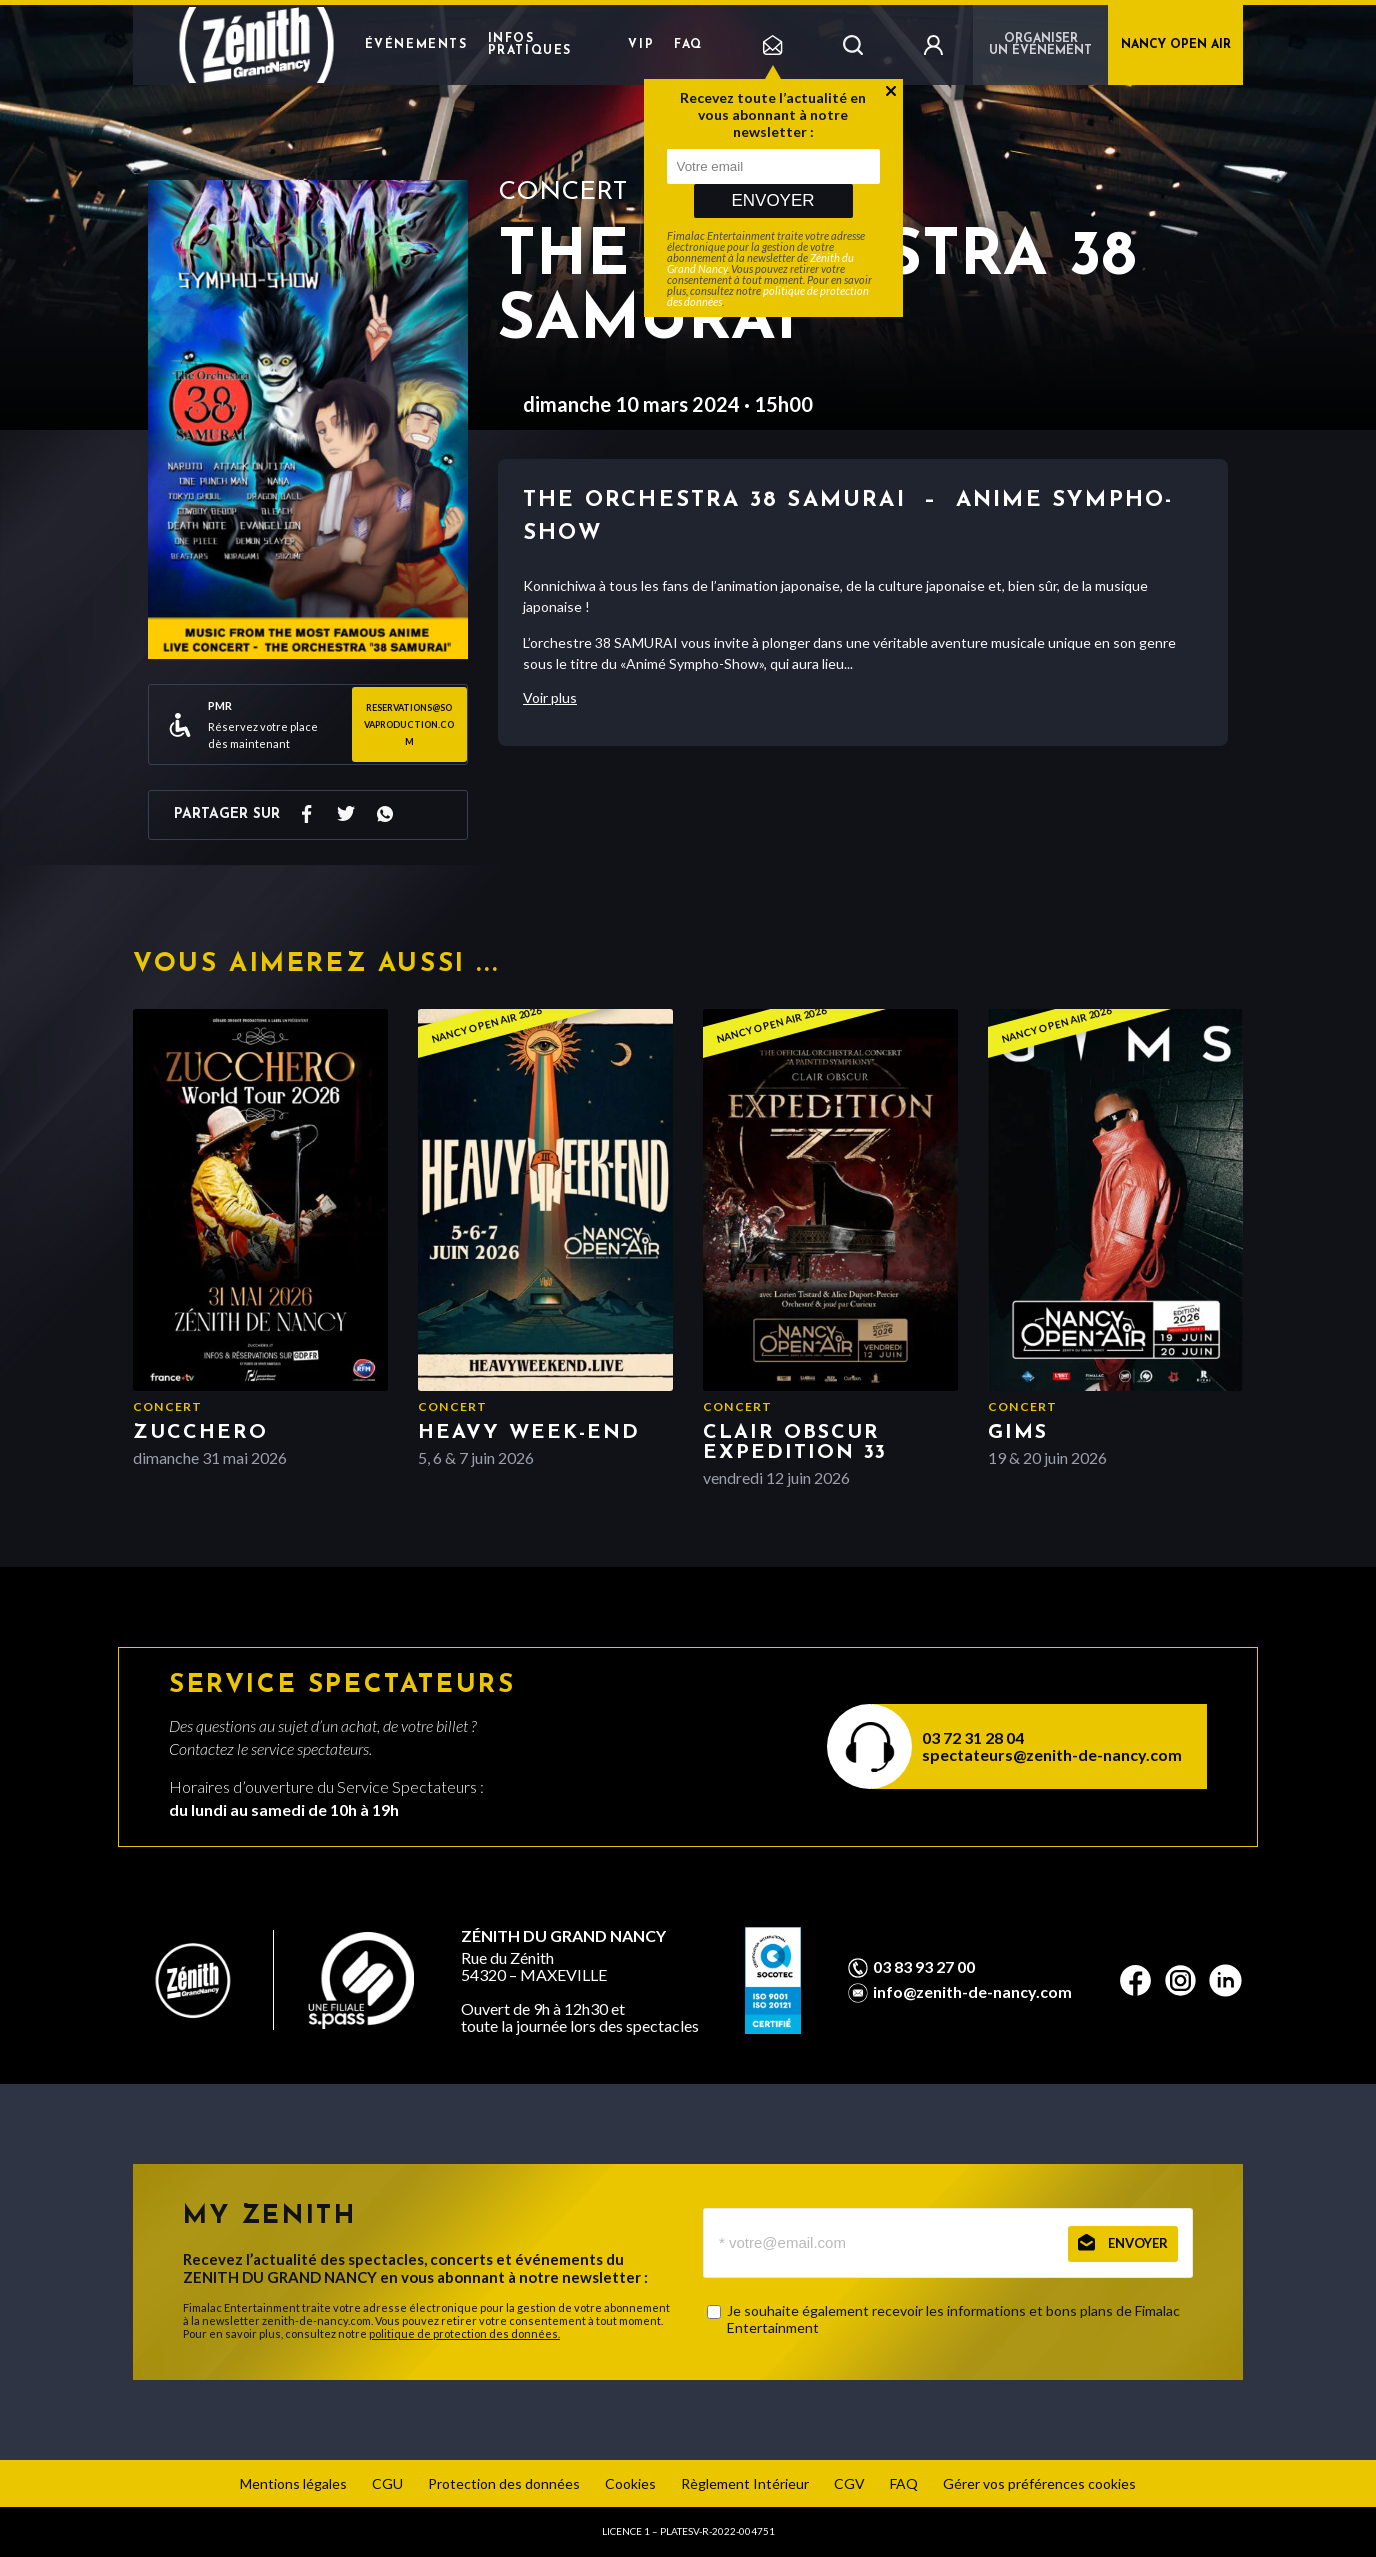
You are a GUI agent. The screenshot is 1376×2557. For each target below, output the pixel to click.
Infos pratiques (530, 45)
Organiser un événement (1040, 45)
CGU (387, 2483)
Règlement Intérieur (745, 2483)
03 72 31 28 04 (973, 1737)
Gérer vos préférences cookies (1039, 2483)
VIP (641, 45)
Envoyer (772, 200)
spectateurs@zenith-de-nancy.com (1052, 1754)
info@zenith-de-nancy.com (972, 1992)
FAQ (688, 45)
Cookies (630, 2483)
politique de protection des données (768, 296)
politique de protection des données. (464, 2333)
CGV (849, 2483)
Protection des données (504, 2483)
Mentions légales (293, 2483)
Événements (416, 45)
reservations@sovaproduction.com (409, 724)
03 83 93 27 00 (924, 1967)
